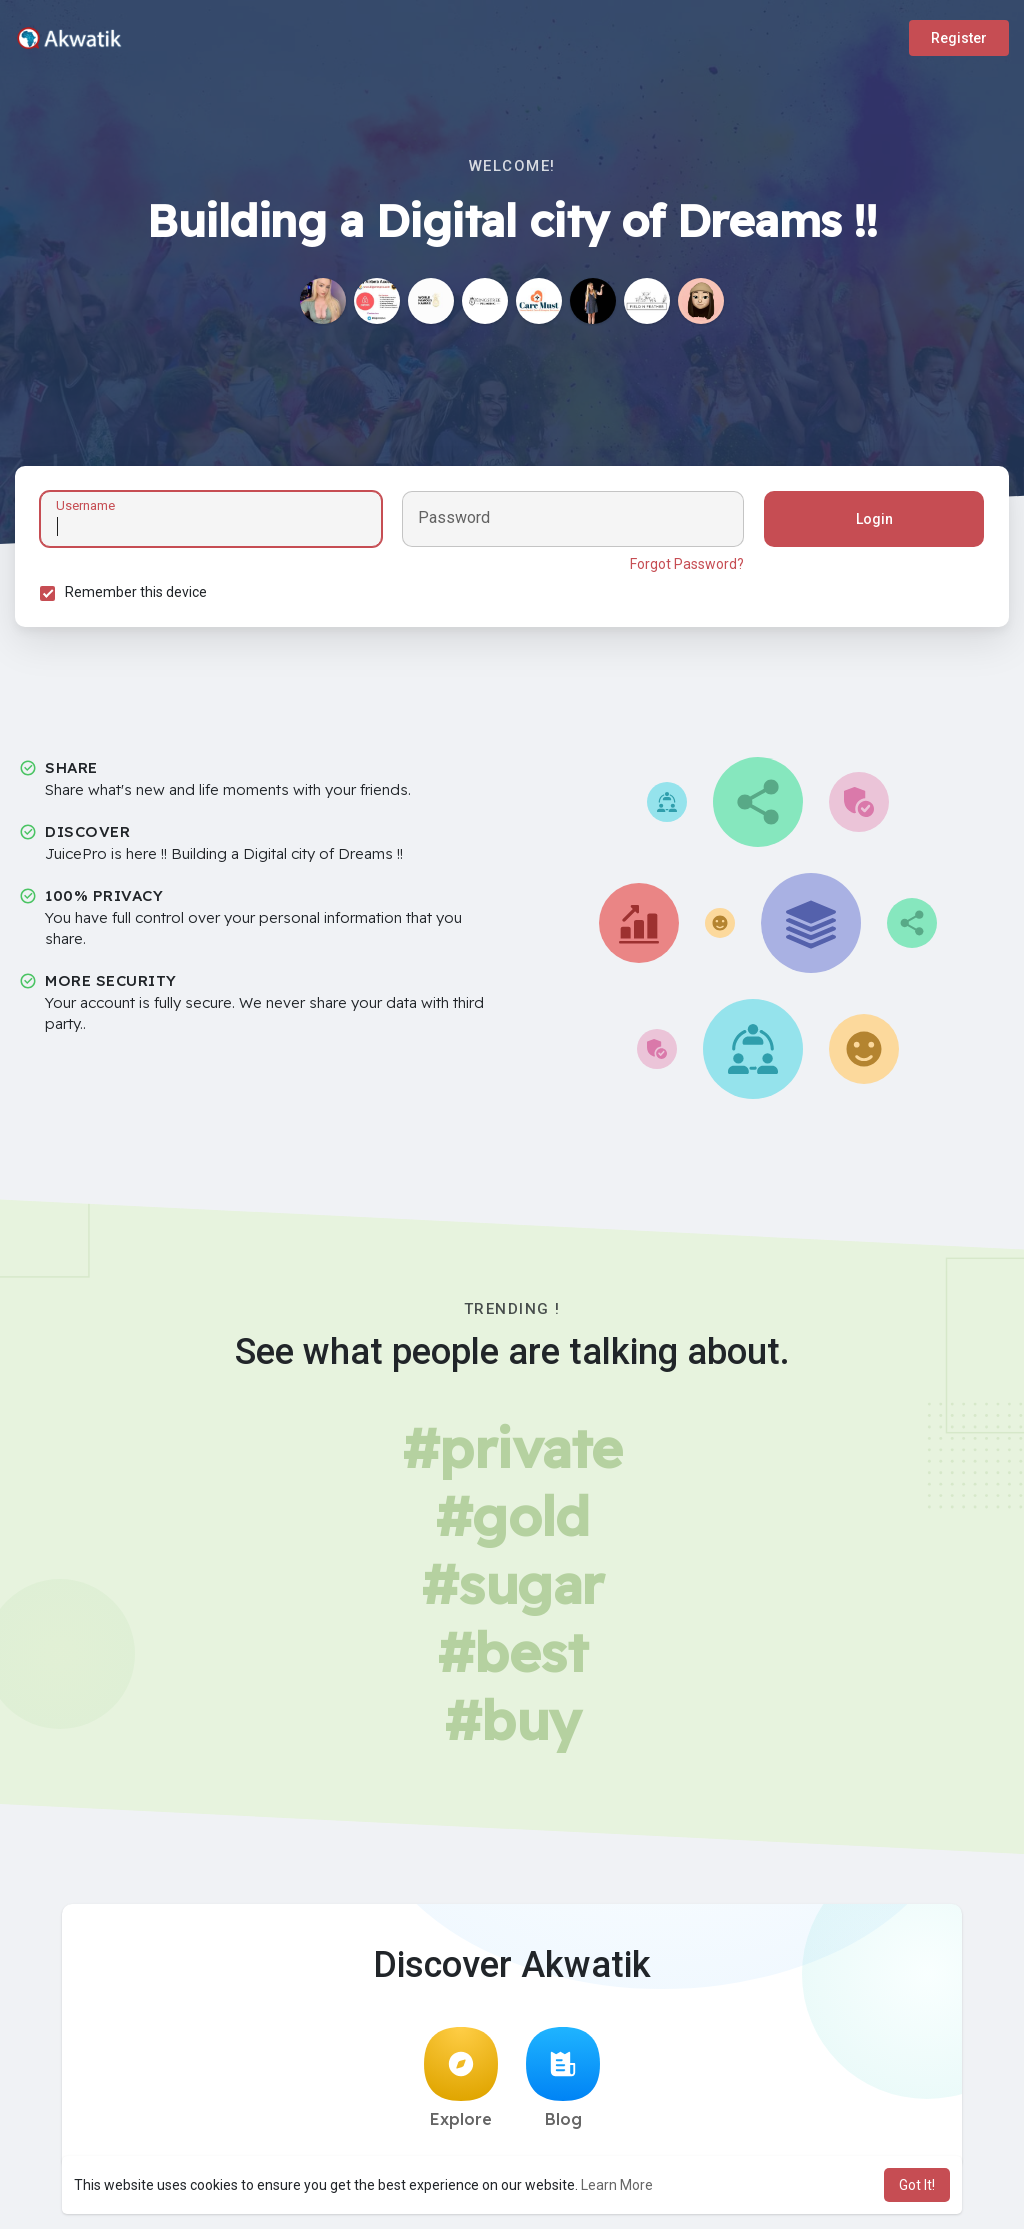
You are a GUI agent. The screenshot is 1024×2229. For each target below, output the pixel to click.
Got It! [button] (917, 2185)
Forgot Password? (687, 564)
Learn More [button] (617, 2185)
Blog (563, 2078)
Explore (461, 2078)
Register (959, 38)
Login (874, 519)
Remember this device (136, 592)
